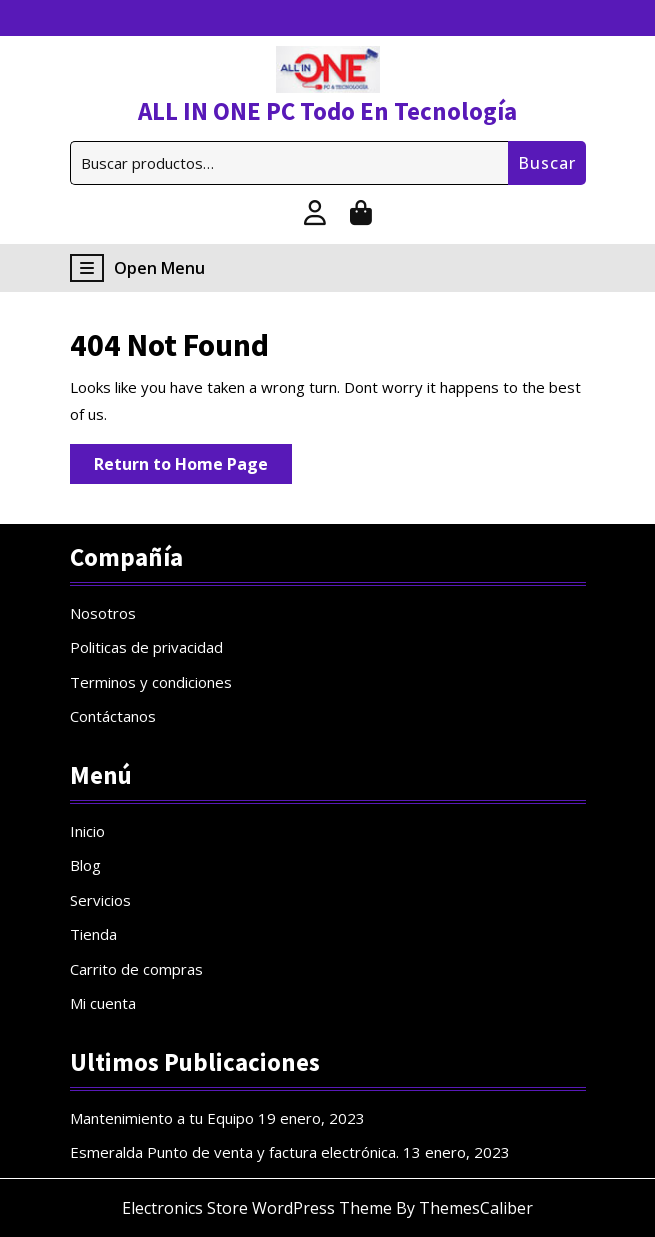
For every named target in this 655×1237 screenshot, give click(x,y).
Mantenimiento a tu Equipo (162, 1118)
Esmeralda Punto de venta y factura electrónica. (234, 1152)
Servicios (100, 900)
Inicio (87, 831)
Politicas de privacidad (146, 647)
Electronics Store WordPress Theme (257, 1208)
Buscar (547, 163)
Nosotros (103, 613)
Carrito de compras (136, 969)
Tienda (93, 934)
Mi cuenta (103, 1003)
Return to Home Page (193, 467)
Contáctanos (113, 716)
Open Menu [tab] (137, 268)
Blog (85, 865)
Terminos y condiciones (151, 682)
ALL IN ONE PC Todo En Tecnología (327, 111)
